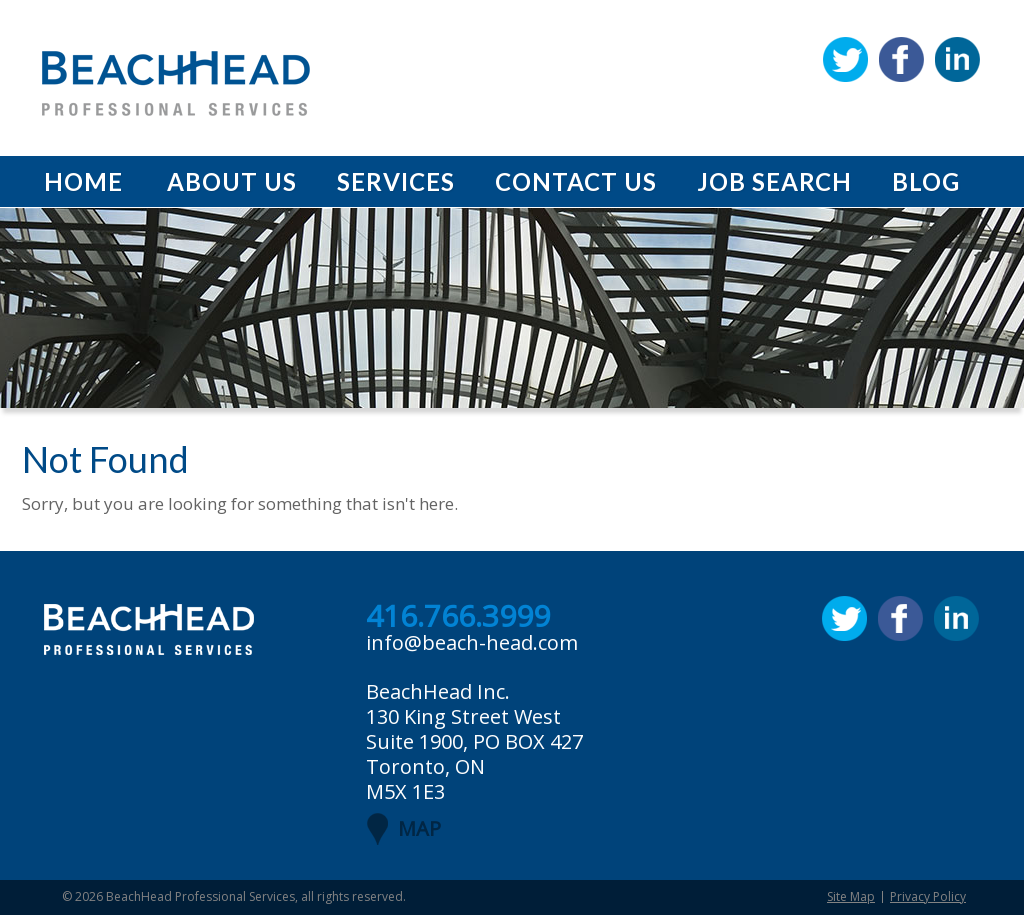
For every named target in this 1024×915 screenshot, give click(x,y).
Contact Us (576, 181)
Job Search (774, 181)
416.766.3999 (458, 617)
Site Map (851, 896)
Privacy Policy (928, 896)
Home (83, 181)
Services (396, 181)
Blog (926, 181)
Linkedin (957, 59)
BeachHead (176, 83)
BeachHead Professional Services (200, 896)
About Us (232, 181)
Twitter (845, 59)
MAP (419, 828)
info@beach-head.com (472, 642)
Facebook (901, 59)
